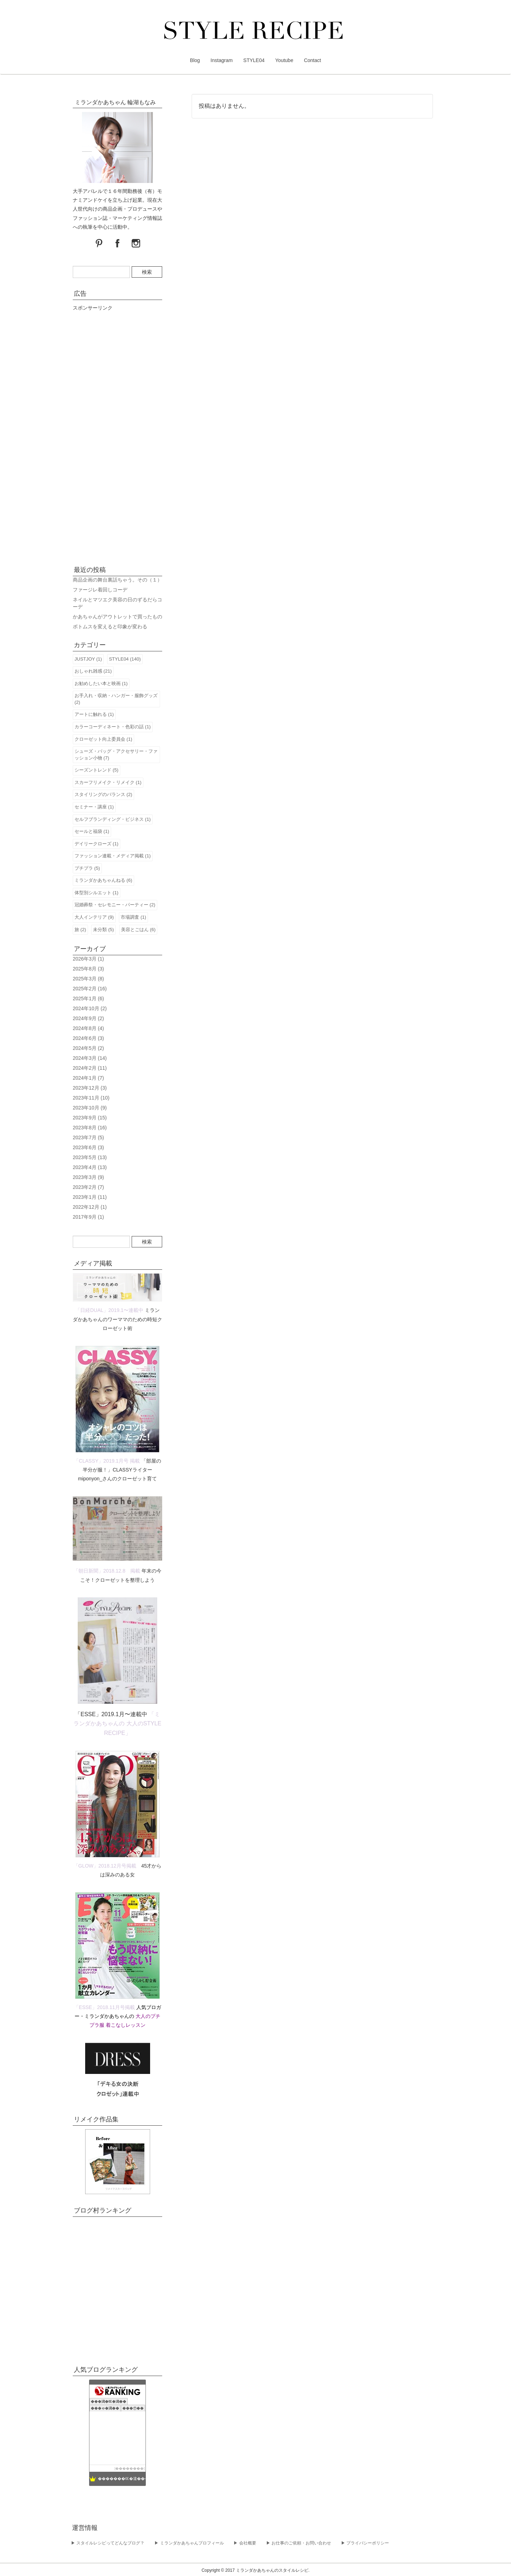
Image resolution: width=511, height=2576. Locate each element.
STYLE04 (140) (125, 659)
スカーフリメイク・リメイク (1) (108, 782)
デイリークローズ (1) (97, 843)
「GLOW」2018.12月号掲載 (104, 1866)
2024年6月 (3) (88, 1038)
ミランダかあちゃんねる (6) (103, 880)
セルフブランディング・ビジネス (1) (113, 819)
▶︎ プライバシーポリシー (365, 2543)
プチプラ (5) (87, 868)
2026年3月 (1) (88, 959)
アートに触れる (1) (94, 714)
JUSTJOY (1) (88, 659)
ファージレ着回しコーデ (100, 589)
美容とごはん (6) (138, 929)
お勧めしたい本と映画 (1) (101, 683)
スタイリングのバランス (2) (103, 794)
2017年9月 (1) (88, 1217)
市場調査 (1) (133, 917)
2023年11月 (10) (91, 1098)
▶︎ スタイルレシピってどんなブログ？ (107, 2543)
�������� (129, 2468)
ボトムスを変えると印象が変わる (110, 626)
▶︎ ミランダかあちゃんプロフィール (189, 2543)
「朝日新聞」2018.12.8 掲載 (106, 1571)
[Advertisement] (117, 436)
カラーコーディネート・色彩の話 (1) (113, 726)
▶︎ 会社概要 (244, 2543)
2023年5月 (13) (90, 1157)
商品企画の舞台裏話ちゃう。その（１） (117, 580)
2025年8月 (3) (88, 969)
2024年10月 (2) (90, 1008)
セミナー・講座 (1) (94, 806)
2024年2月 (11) (90, 1068)
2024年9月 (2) (88, 1018)
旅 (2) (80, 929)
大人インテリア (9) (94, 917)
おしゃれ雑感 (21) (93, 671)
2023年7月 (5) (88, 1137)
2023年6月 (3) (88, 1147)
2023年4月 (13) (90, 1167)
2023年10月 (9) (90, 1108)
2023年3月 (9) (88, 1177)
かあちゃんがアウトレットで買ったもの (117, 616)
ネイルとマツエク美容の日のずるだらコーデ (117, 603)
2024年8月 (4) (88, 1028)
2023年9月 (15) (90, 1117)
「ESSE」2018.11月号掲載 (104, 2007)
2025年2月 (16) (90, 988)
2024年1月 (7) (88, 1078)
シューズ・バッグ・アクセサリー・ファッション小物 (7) (116, 755)
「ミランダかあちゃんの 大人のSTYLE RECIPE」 (117, 1723)
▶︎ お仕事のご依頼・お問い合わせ (298, 2543)
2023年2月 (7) (88, 1187)
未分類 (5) (103, 929)
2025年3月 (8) (88, 978)
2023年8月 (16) (90, 1127)
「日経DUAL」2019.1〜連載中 (109, 1310)
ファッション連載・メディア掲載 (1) (113, 855)
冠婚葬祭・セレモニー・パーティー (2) (115, 904)
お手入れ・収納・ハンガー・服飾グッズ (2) (116, 699)
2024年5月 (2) (88, 1048)
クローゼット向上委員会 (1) (103, 739)
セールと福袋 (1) (92, 831)
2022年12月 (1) (90, 1207)
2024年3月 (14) (90, 1058)
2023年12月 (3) (90, 1088)
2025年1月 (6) (88, 998)
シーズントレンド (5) (97, 770)
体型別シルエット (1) (97, 892)
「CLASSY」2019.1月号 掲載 (107, 1461)
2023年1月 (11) (90, 1197)
